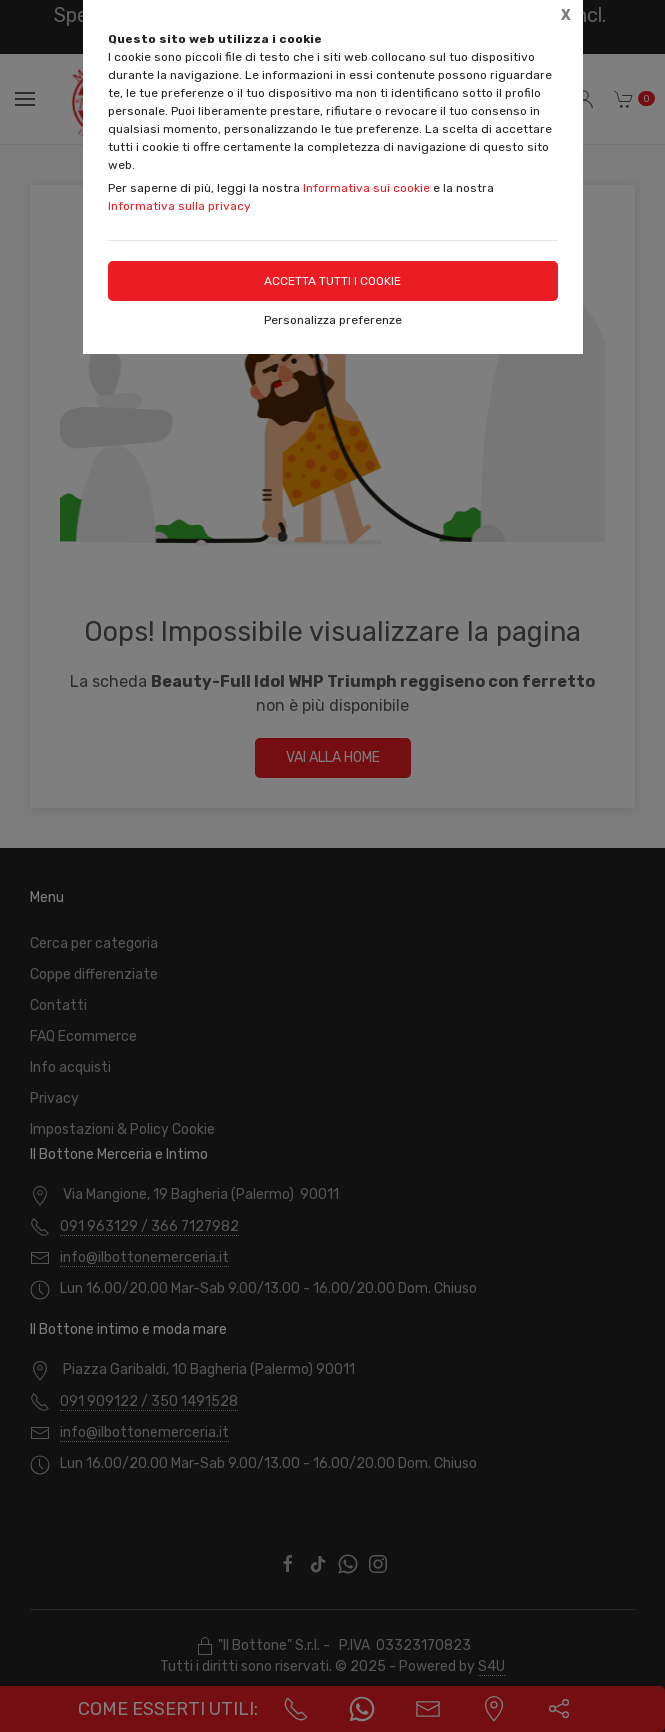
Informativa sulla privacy (179, 206)
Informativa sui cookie (366, 188)
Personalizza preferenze (333, 320)
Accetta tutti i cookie (332, 281)
